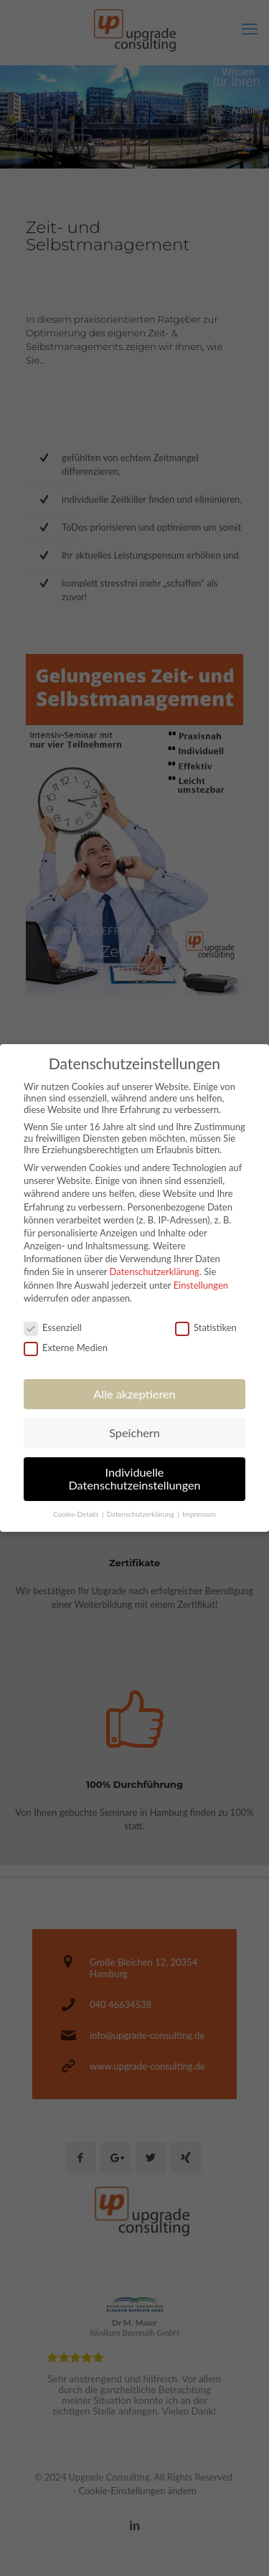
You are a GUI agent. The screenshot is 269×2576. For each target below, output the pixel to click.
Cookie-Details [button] (76, 1514)
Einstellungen (201, 1285)
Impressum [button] (199, 1514)
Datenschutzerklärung (154, 1271)
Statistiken (206, 1327)
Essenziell (53, 1327)
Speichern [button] (134, 1432)
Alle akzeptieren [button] (134, 1394)
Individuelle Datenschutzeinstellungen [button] (134, 1478)
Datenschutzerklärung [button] (141, 1514)
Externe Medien (66, 1347)
